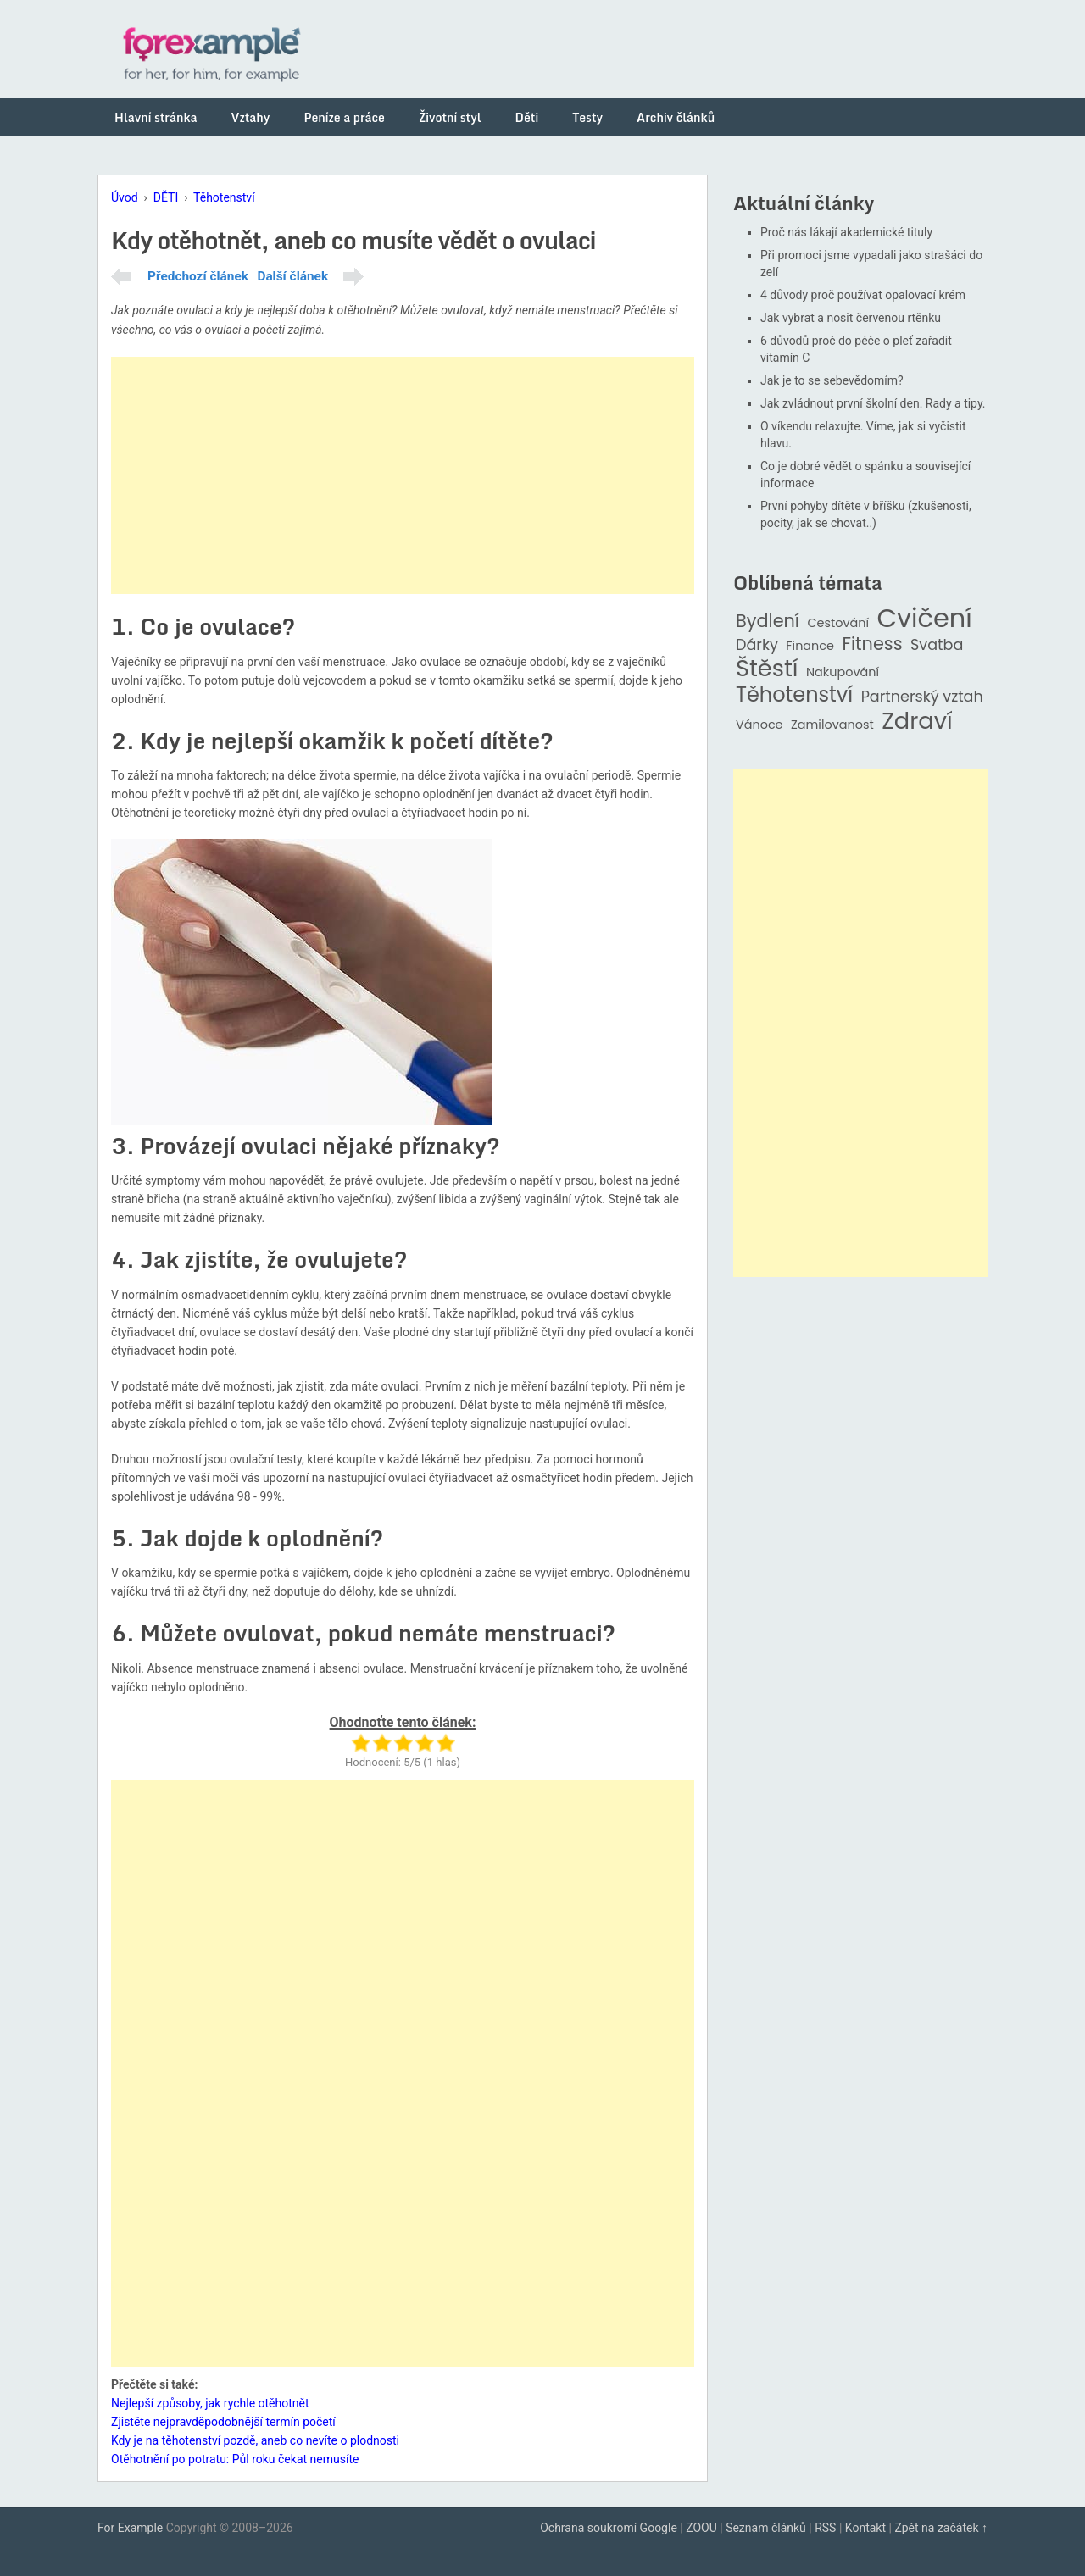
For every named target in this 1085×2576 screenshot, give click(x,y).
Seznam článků (766, 2527)
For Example (130, 2527)
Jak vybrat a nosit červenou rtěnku (850, 318)
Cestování (838, 623)
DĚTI (165, 197)
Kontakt (865, 2527)
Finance (810, 646)
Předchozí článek (197, 276)
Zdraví (917, 722)
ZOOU (701, 2527)
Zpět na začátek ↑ (941, 2527)
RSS (825, 2527)
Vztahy (250, 117)
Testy (587, 117)
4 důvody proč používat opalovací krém (862, 295)
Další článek (292, 276)
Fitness (872, 644)
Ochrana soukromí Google (608, 2527)
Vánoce (759, 725)
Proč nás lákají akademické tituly (846, 232)
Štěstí (767, 669)
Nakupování (842, 672)
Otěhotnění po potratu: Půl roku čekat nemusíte (235, 2459)
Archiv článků (676, 117)
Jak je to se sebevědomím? (832, 380)
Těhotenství (224, 197)
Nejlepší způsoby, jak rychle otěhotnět (210, 2403)
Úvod (124, 197)
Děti (527, 117)
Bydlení (767, 621)
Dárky (757, 645)
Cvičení (923, 618)
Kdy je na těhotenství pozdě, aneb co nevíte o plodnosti (255, 2440)
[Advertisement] (402, 475)
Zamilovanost (832, 725)
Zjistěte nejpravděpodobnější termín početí (223, 2422)
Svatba (936, 645)
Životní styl (450, 117)
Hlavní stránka (156, 117)
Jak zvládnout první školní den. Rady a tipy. (873, 403)
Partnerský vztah (922, 697)
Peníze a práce (344, 117)
